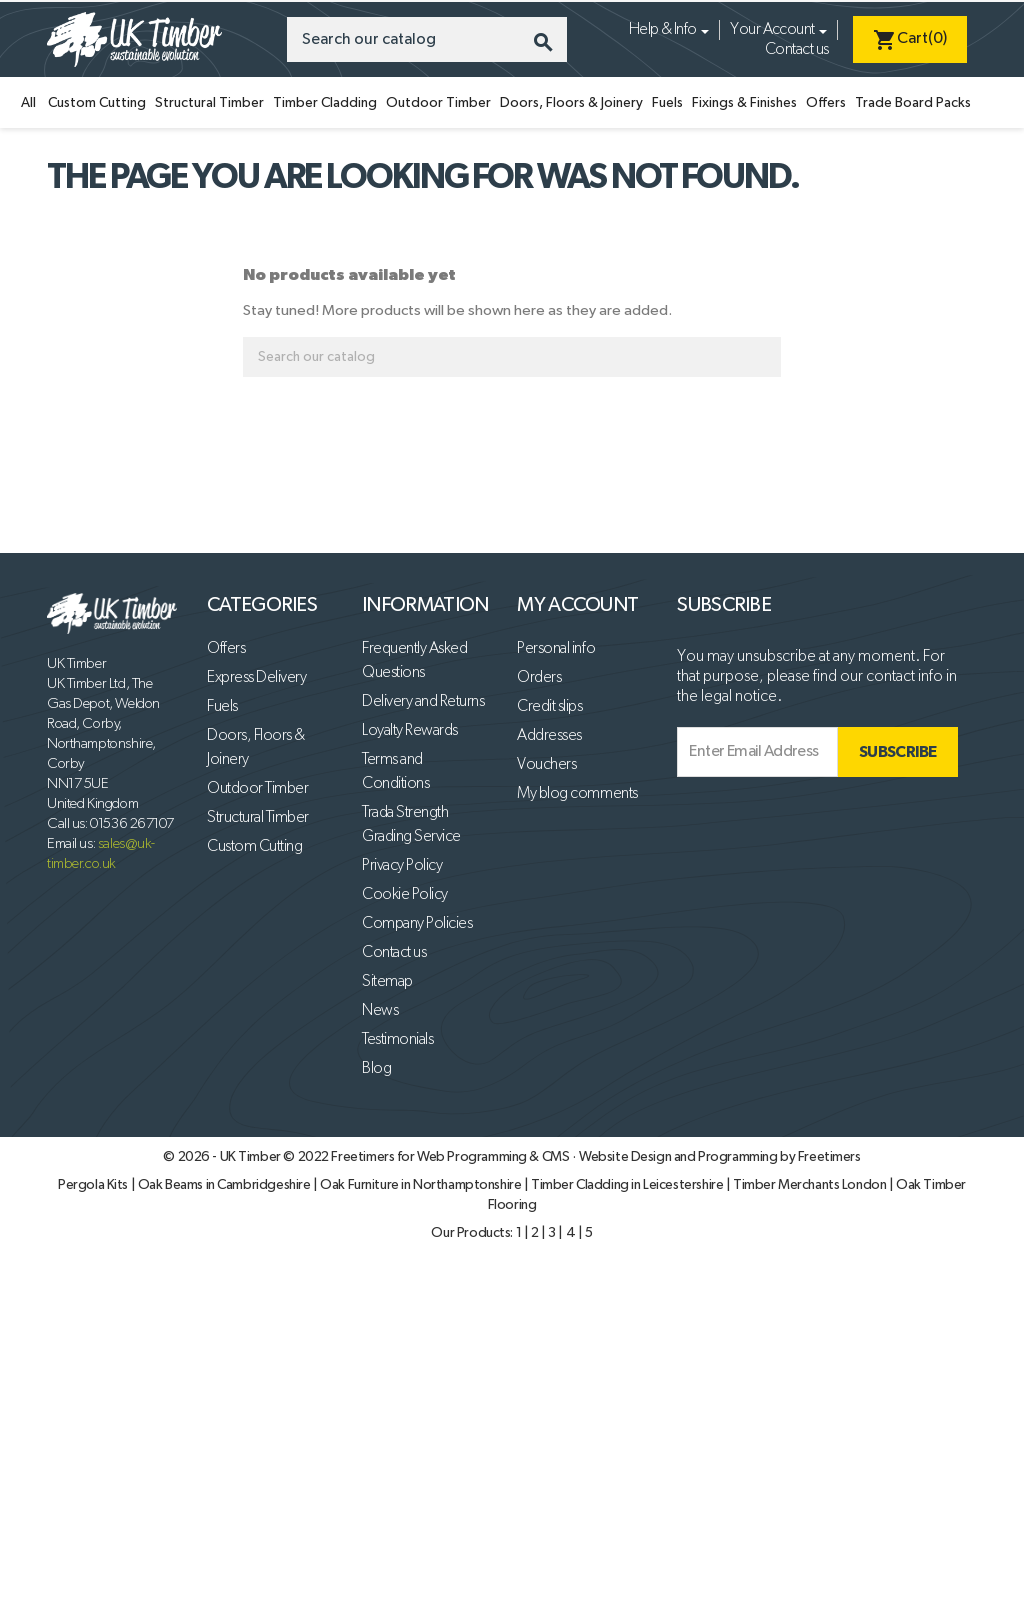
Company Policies (417, 924)
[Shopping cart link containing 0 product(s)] (910, 39)
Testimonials (397, 1040)
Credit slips (549, 707)
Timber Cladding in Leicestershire (628, 1185)
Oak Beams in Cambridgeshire (225, 1185)
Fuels (667, 103)
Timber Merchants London (811, 1185)
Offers (826, 103)
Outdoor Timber (438, 103)
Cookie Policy (405, 895)
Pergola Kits (94, 1185)
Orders (539, 678)
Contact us (796, 50)
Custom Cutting (97, 103)
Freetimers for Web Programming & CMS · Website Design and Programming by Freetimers (595, 1157)
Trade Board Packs (913, 103)
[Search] (427, 39)
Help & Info (663, 30)
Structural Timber (209, 103)
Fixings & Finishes (744, 103)
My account (577, 605)
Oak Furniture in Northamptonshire (422, 1185)
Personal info (556, 649)
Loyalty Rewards (410, 731)
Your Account (772, 30)
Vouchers (546, 765)
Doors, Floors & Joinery (571, 103)
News (380, 1011)
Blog (376, 1069)
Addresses (549, 736)
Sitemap (387, 982)
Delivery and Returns (423, 702)
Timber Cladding (325, 103)
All (28, 103)
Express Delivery (256, 678)
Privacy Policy (402, 866)
